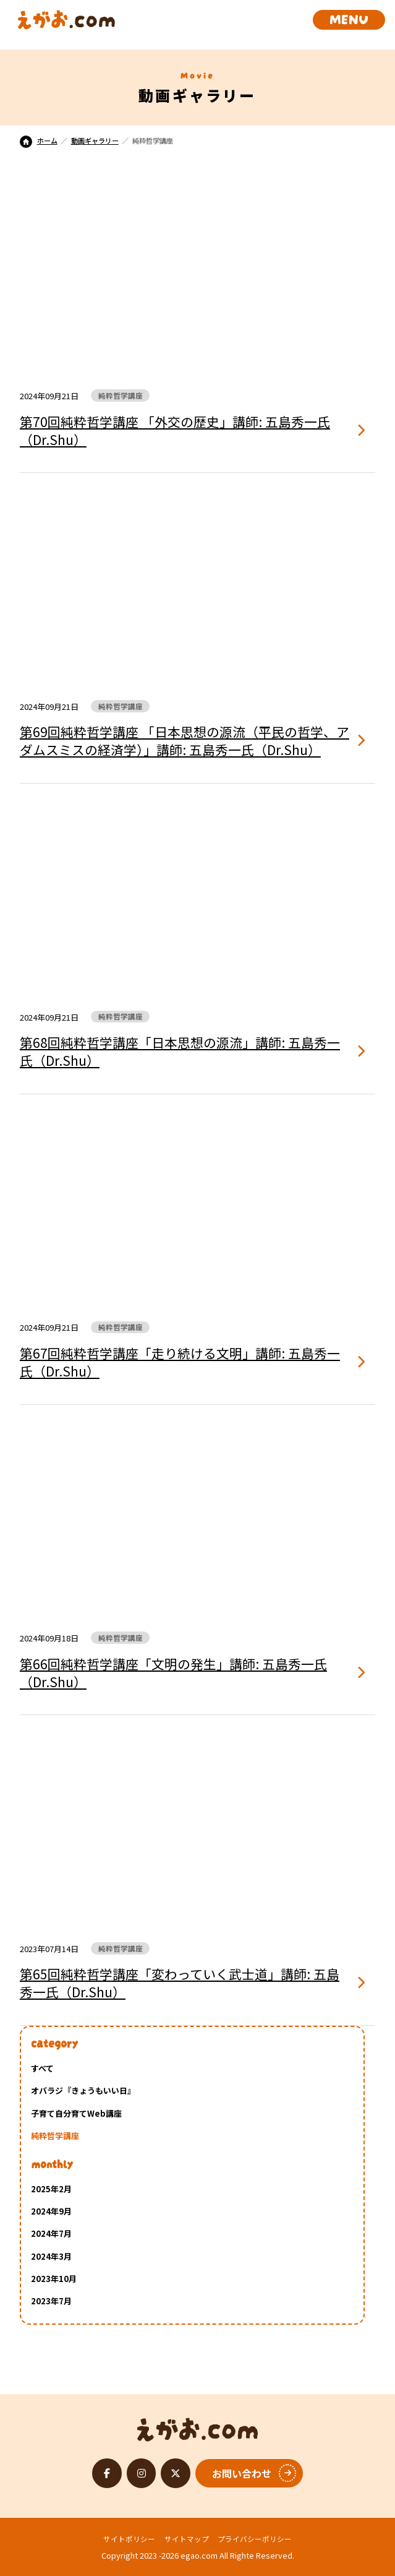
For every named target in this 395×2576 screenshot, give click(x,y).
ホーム (38, 140)
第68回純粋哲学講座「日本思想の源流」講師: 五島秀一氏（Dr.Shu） (180, 1052)
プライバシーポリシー (255, 2539)
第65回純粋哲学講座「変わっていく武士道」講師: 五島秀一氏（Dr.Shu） (179, 1983)
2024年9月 (51, 2211)
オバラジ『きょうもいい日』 (83, 2090)
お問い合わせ (241, 2473)
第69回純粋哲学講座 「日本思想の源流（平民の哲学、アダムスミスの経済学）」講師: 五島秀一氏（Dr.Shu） (184, 741)
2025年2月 (51, 2189)
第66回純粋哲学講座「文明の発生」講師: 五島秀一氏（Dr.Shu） (173, 1673)
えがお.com (197, 2426)
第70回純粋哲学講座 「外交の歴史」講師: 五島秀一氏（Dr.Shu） (175, 431)
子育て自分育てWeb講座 (76, 2113)
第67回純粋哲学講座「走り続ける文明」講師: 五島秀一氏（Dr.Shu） (180, 1362)
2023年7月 (51, 2301)
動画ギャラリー (95, 140)
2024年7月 (51, 2233)
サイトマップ (186, 2539)
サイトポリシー (129, 2539)
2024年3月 (51, 2256)
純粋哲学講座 (55, 2136)
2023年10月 (54, 2278)
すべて (42, 2068)
